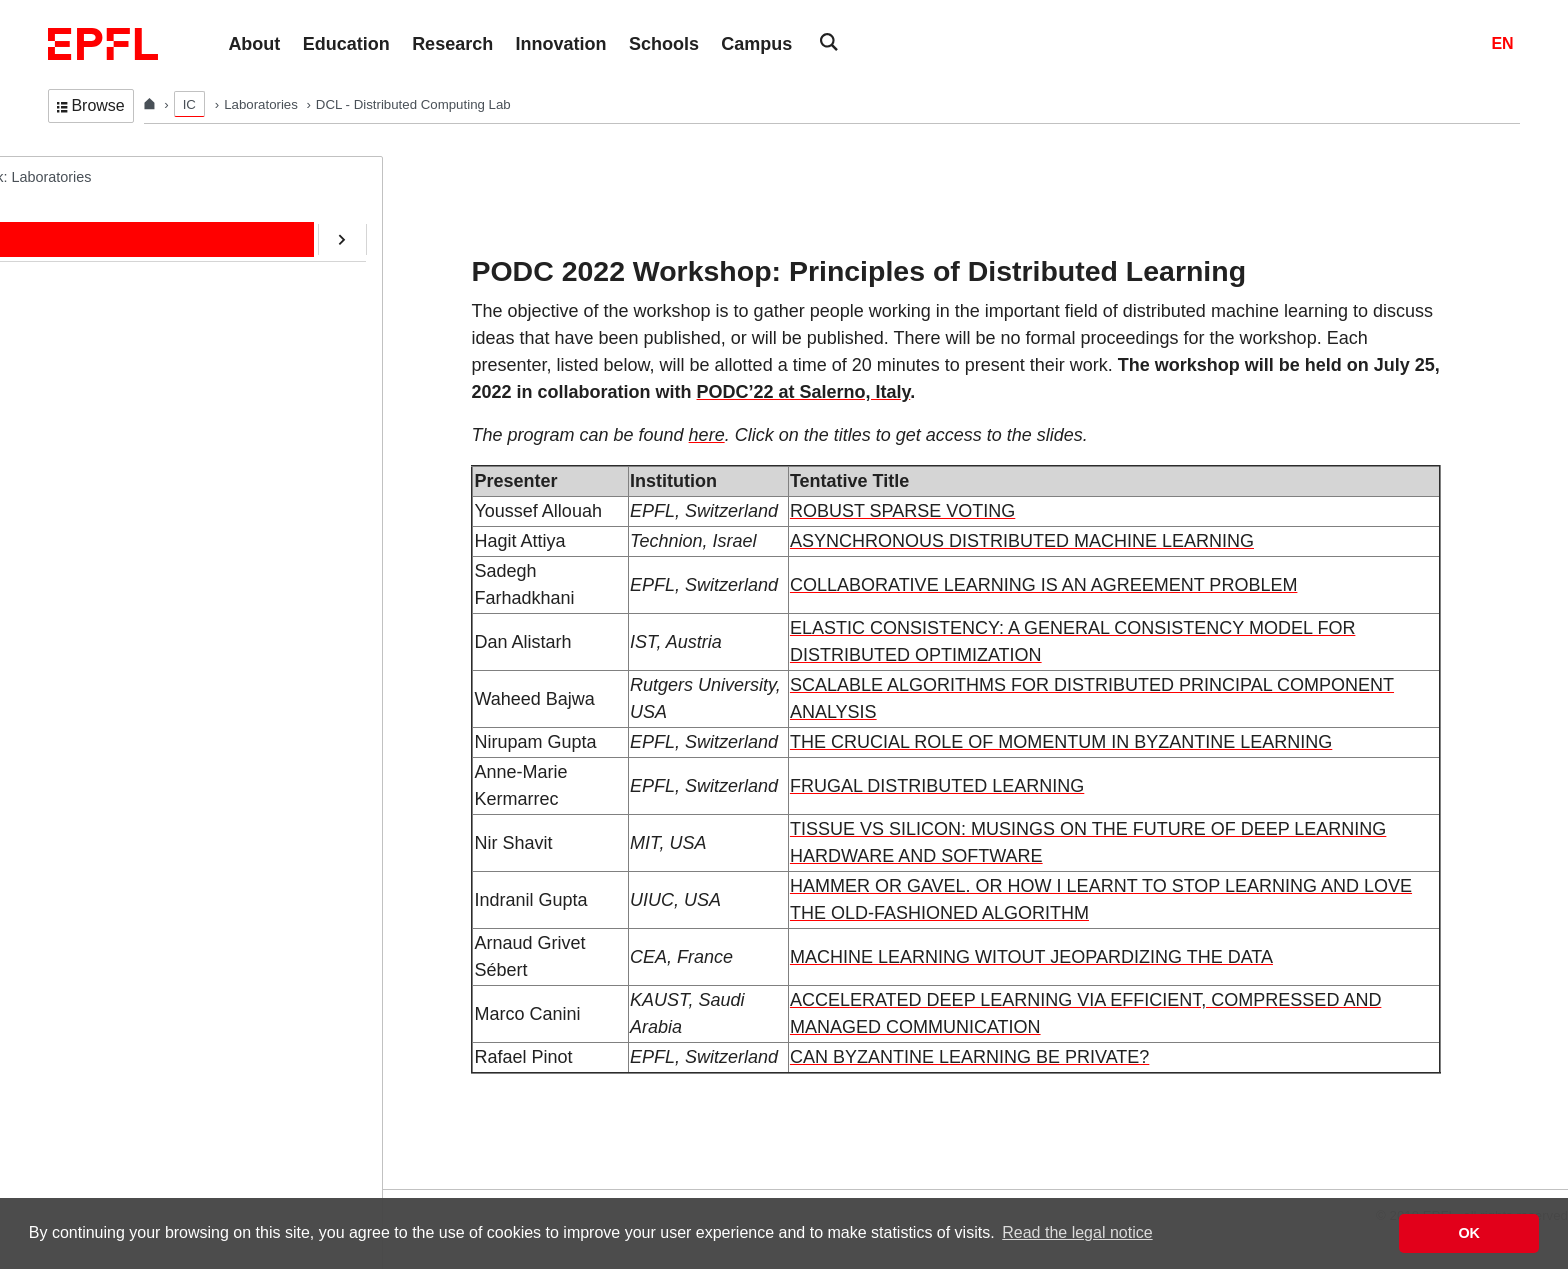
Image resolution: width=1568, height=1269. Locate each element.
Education (99, 301)
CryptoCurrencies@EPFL (148, 509)
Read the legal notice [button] (1077, 1232)
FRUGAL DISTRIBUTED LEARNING (937, 786)
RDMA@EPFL (113, 592)
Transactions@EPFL (133, 675)
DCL (62, 176)
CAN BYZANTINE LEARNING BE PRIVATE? (969, 1057)
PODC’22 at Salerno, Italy (804, 392)
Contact (92, 384)
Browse (91, 105)
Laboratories (262, 104)
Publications (106, 342)
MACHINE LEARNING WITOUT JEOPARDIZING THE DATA (1031, 957)
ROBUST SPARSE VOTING (902, 511)
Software (95, 425)
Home (86, 217)
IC (189, 104)
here (707, 435)
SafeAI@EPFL (114, 550)
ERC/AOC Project (124, 467)
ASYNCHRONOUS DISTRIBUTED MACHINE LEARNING (1022, 541)
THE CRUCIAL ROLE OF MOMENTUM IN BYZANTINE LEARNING (1061, 742)
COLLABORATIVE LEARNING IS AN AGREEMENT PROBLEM (1043, 585)
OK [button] (1469, 1233)
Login (24, 1176)
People (89, 259)
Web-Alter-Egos (117, 633)
